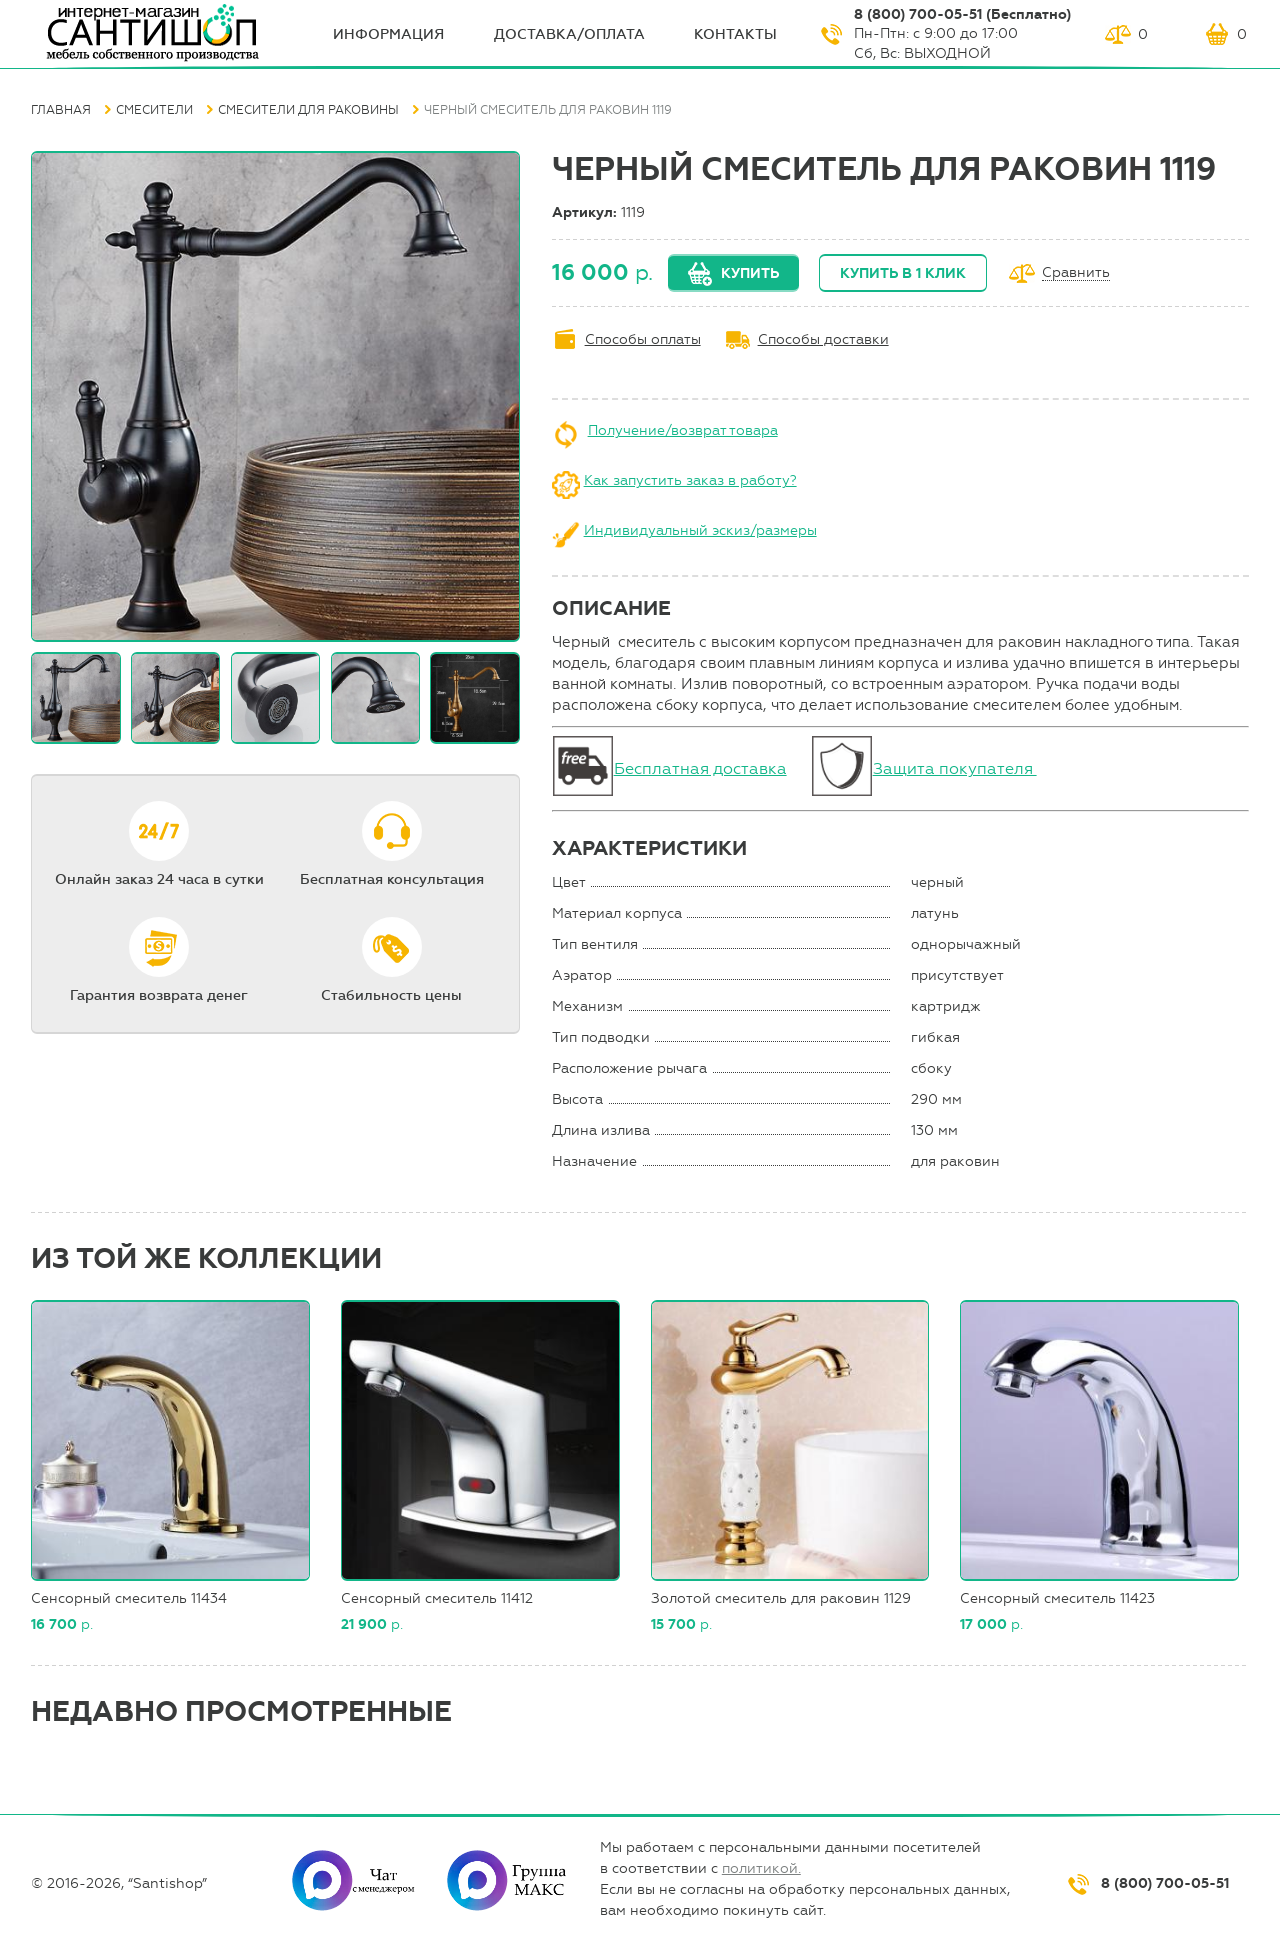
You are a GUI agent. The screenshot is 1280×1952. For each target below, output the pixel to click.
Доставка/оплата (569, 34)
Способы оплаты (643, 339)
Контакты (735, 34)
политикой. (761, 1868)
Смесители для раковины (308, 110)
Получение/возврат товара (683, 430)
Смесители (154, 110)
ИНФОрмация (388, 34)
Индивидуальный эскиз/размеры (700, 530)
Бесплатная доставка (700, 768)
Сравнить (1076, 273)
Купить (750, 273)
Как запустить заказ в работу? (690, 480)
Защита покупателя (955, 768)
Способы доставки (823, 339)
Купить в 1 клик (903, 273)
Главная (61, 110)
